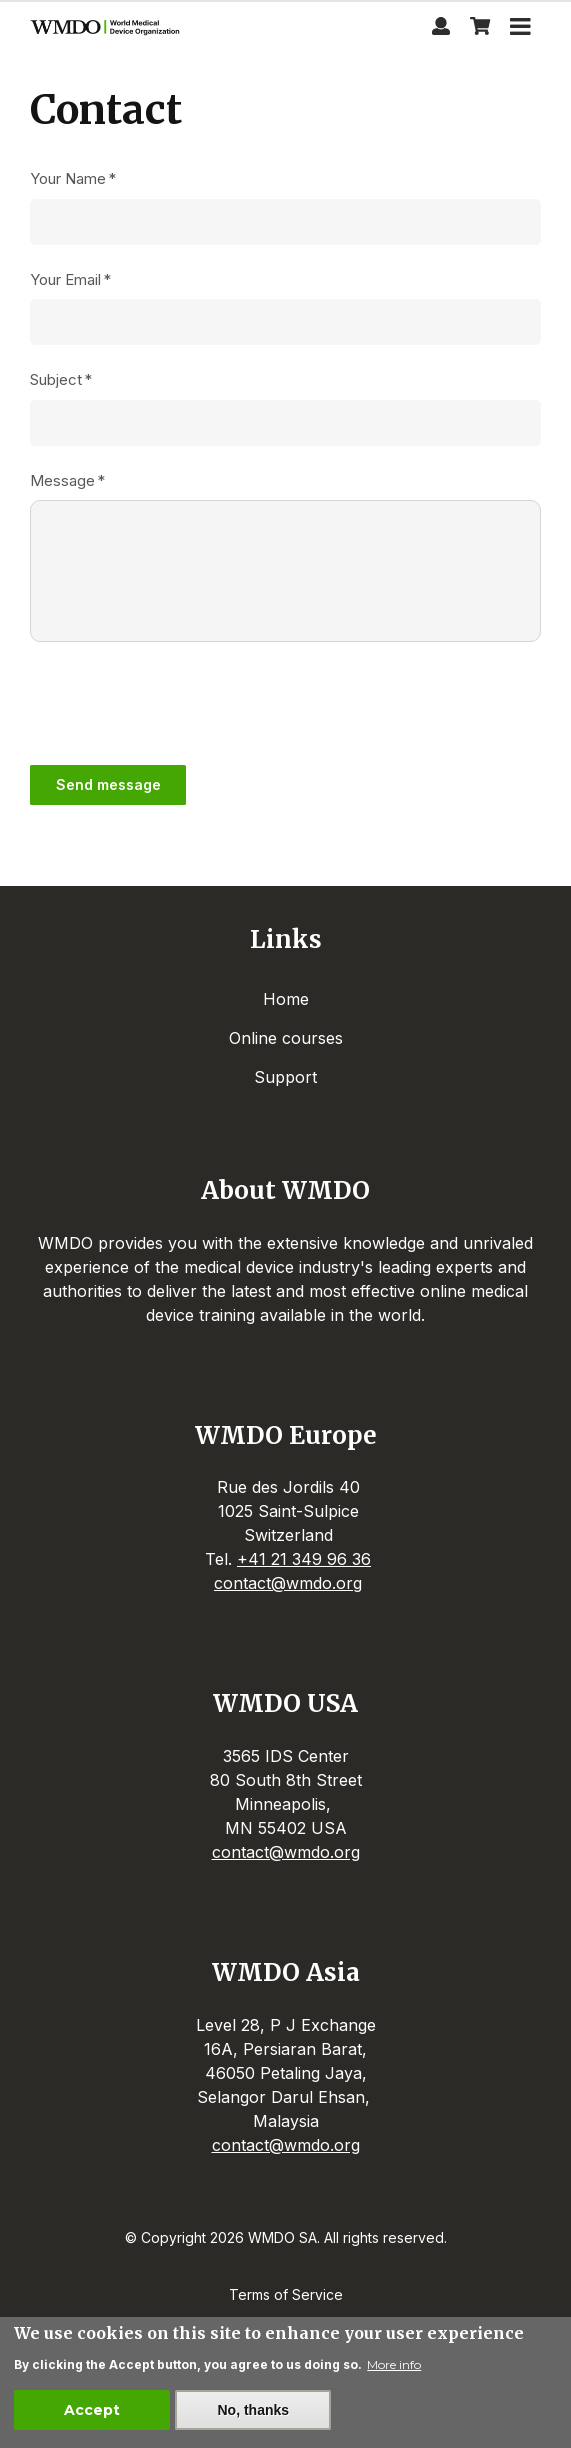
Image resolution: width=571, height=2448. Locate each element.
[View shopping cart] (480, 28)
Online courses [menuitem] (286, 1038)
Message (62, 480)
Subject (56, 379)
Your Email (65, 279)
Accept (92, 2410)
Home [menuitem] (286, 999)
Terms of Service (286, 2294)
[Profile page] (441, 28)
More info (394, 2364)
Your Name (68, 178)
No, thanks (253, 2410)
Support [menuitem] (285, 1077)
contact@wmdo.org (288, 1583)
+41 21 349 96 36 (304, 1559)
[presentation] (182, 702)
